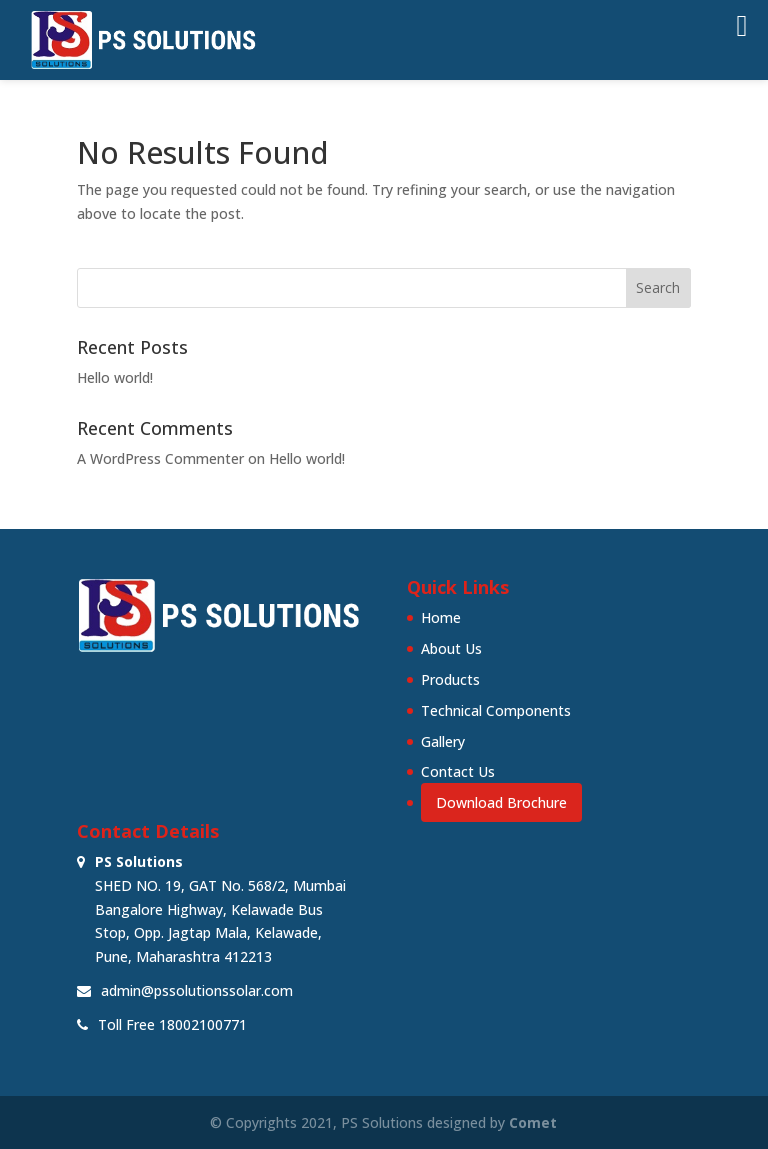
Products (450, 679)
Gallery (443, 741)
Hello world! (115, 377)
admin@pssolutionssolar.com (197, 990)
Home (441, 617)
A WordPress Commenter (160, 458)
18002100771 (203, 1024)
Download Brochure (501, 802)
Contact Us (458, 771)
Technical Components (496, 710)
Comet (533, 1122)
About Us (451, 648)
